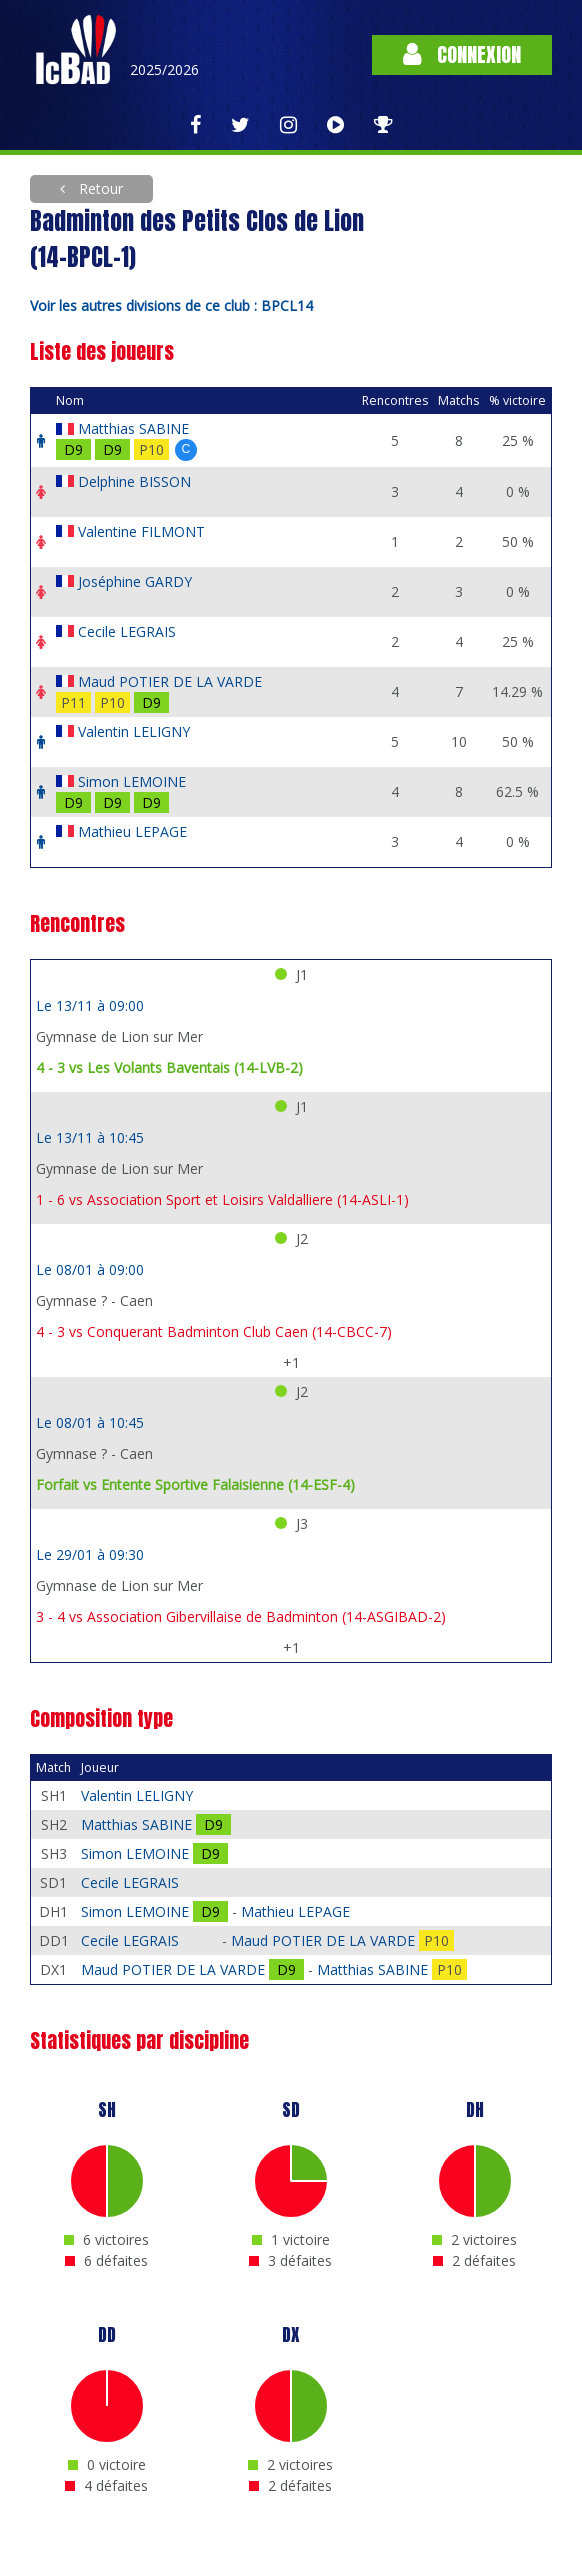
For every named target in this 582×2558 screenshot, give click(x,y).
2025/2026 (164, 69)
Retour (99, 188)
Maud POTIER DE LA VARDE (170, 681)
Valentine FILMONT (141, 531)
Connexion (462, 54)
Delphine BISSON (134, 481)
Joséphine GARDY (135, 581)
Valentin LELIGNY (134, 731)
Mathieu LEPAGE (132, 831)
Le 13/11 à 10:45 (90, 1137)
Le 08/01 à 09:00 (90, 1269)
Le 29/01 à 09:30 (90, 1554)
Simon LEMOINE (132, 781)
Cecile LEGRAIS (127, 631)
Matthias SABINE (133, 428)
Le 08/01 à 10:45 (90, 1422)
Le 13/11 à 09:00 (90, 1005)
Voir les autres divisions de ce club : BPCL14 (171, 305)
